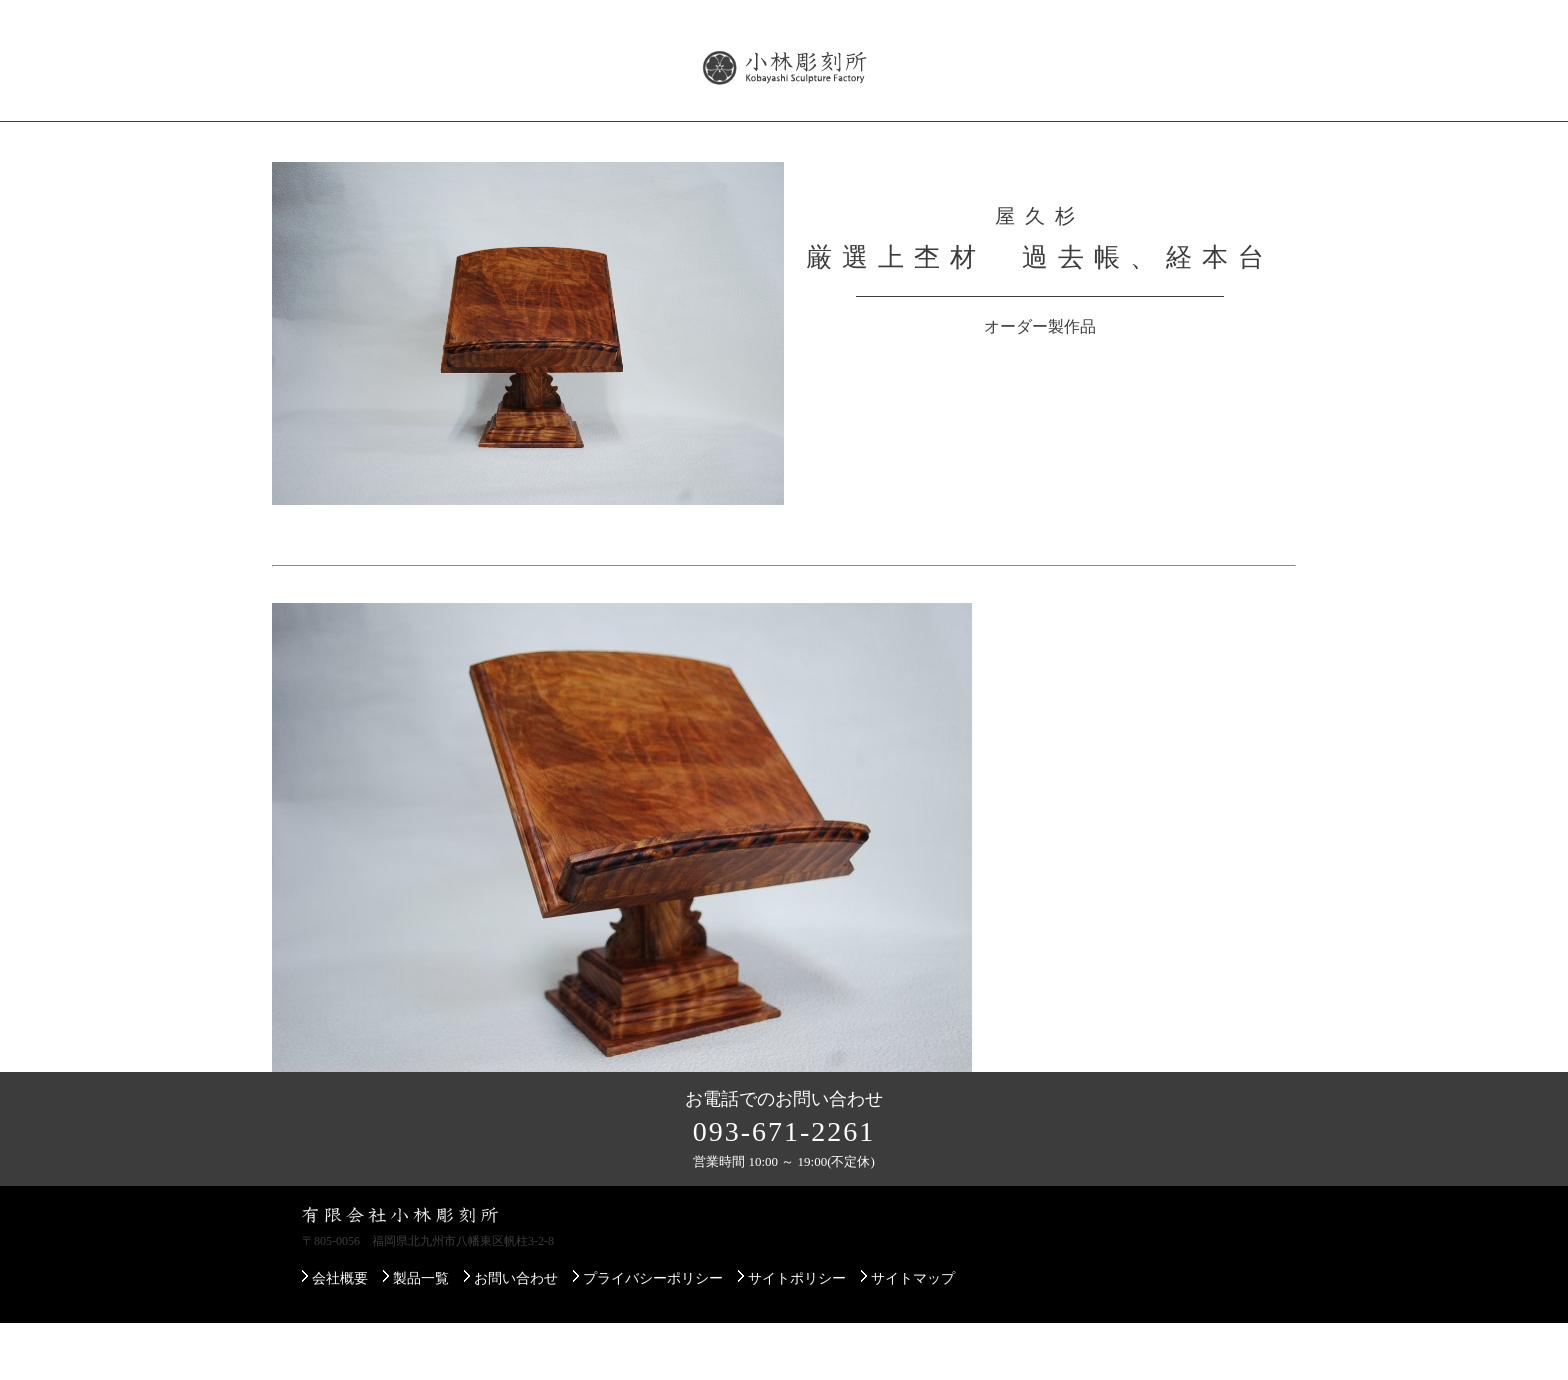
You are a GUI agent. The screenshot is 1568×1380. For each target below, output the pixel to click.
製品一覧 (444, 138)
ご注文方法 (1089, 138)
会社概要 (330, 138)
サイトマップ (913, 1335)
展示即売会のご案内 (749, 138)
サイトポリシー (797, 1335)
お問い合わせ (1224, 138)
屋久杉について (579, 138)
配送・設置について (933, 138)
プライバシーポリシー (653, 1335)
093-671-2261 (784, 1188)
